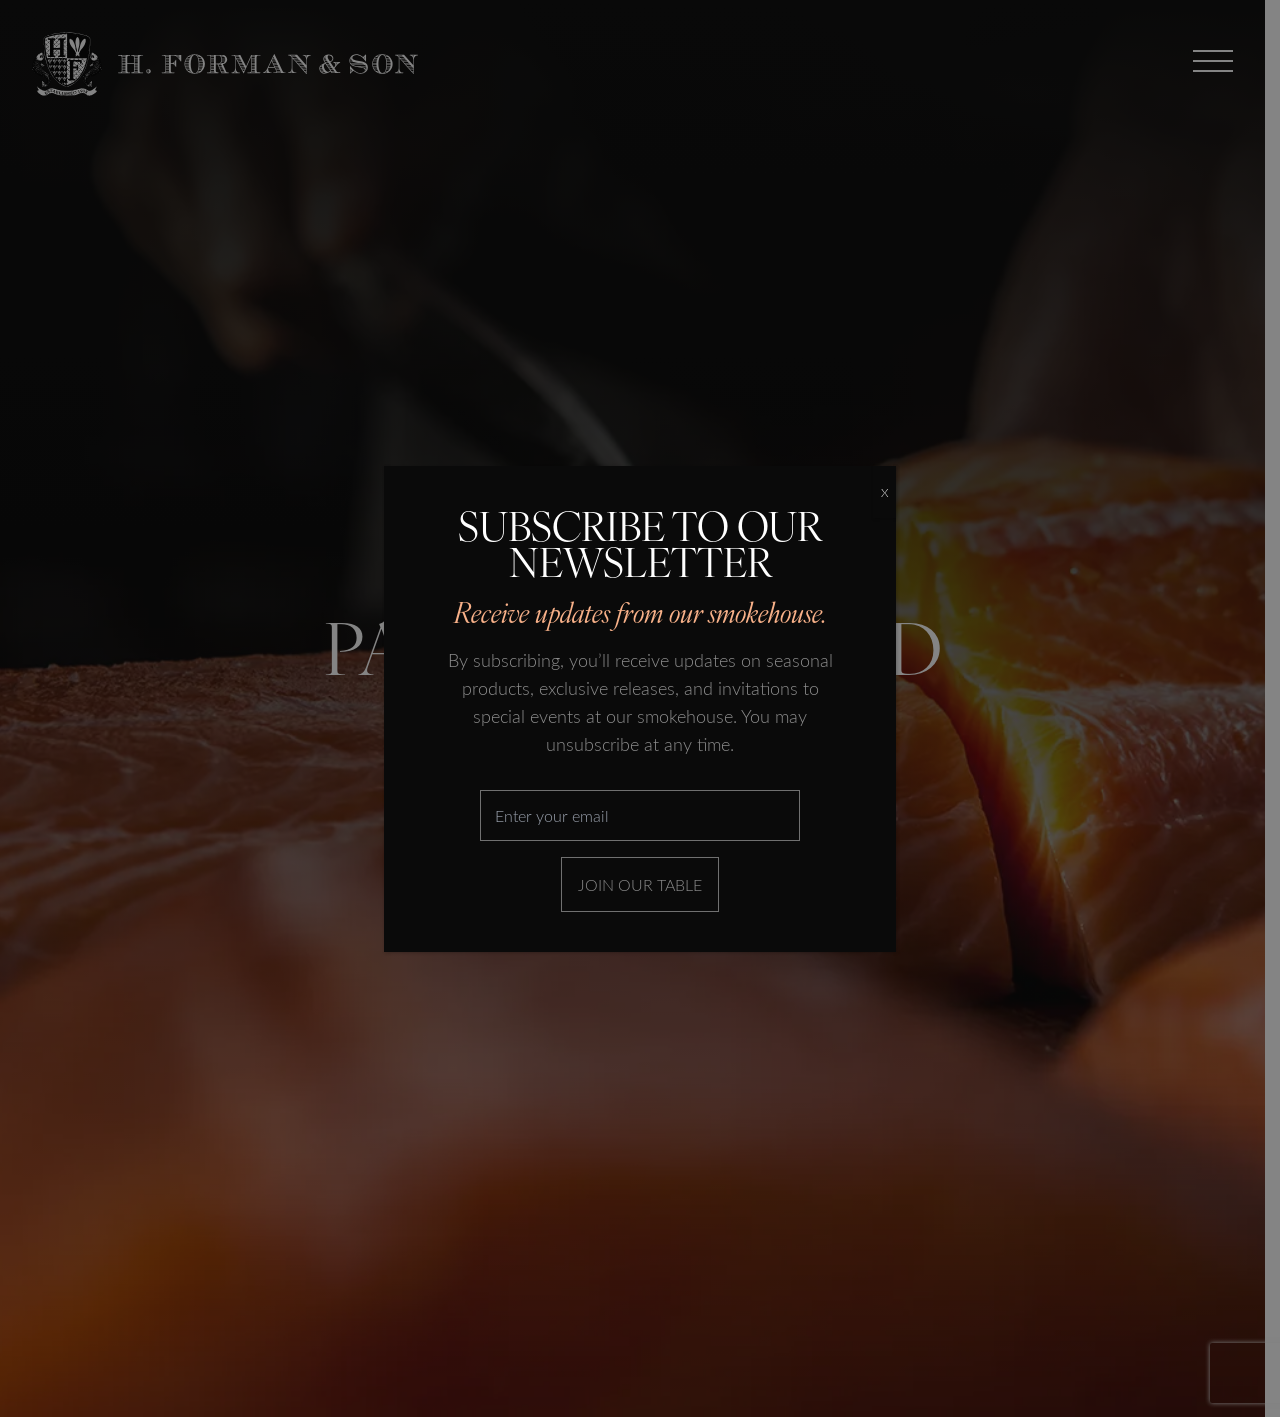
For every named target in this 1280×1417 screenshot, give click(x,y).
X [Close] (884, 492)
